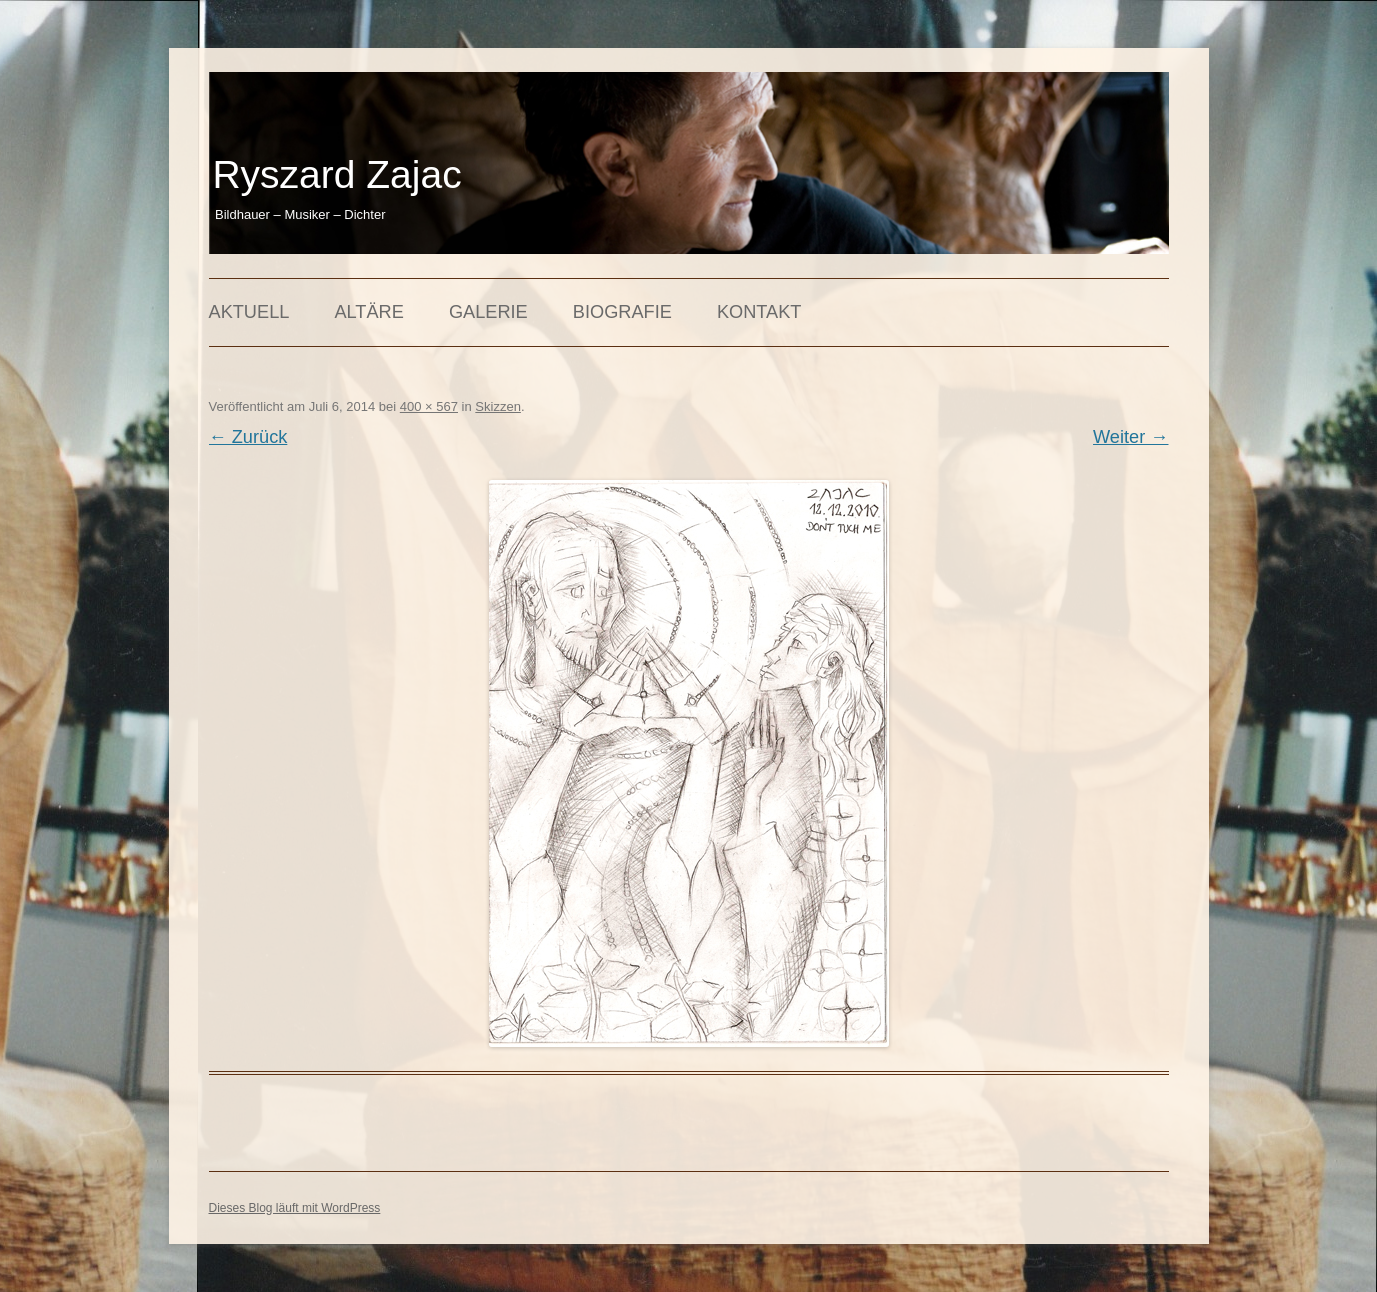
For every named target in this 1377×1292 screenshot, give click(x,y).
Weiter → (1130, 437)
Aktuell (249, 312)
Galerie (488, 312)
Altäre (368, 312)
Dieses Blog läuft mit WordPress (295, 1208)
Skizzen (498, 406)
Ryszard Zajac (336, 174)
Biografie (622, 312)
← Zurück (248, 437)
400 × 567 (429, 406)
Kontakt (759, 312)
